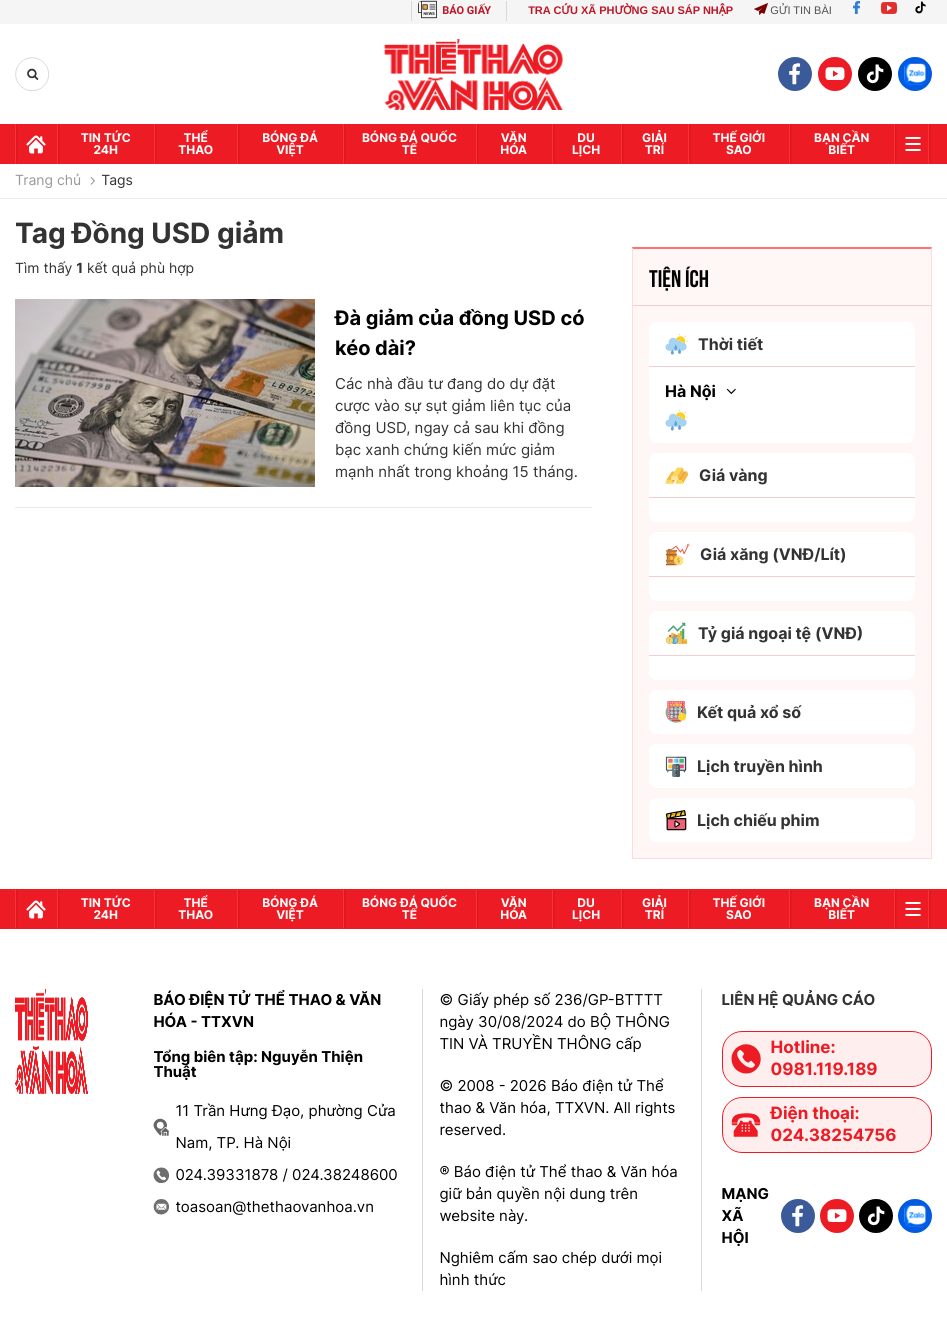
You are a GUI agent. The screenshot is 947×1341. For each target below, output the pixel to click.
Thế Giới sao (738, 143)
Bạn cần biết (841, 143)
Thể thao (195, 143)
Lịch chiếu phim (742, 820)
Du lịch (586, 143)
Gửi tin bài (793, 11)
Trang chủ (48, 181)
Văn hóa (513, 143)
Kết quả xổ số (733, 712)
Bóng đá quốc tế (409, 143)
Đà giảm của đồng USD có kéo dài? (459, 333)
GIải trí (654, 143)
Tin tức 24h (106, 143)
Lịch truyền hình (744, 766)
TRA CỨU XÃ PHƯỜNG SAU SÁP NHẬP (630, 11)
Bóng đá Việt (290, 143)
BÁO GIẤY (466, 10)
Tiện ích (679, 277)
